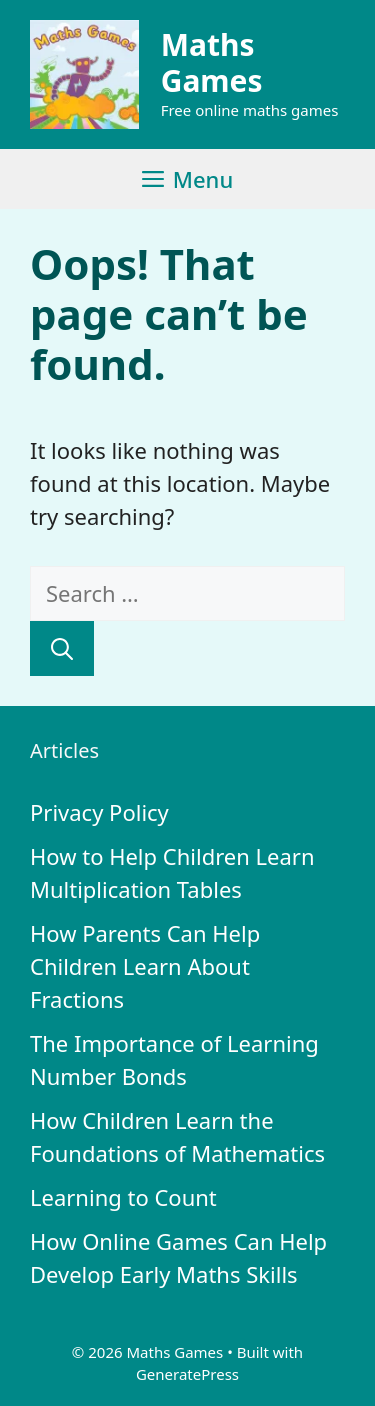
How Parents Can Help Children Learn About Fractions (145, 966)
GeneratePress (187, 1374)
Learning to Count (123, 1197)
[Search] (62, 648)
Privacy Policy (99, 812)
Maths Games (212, 62)
